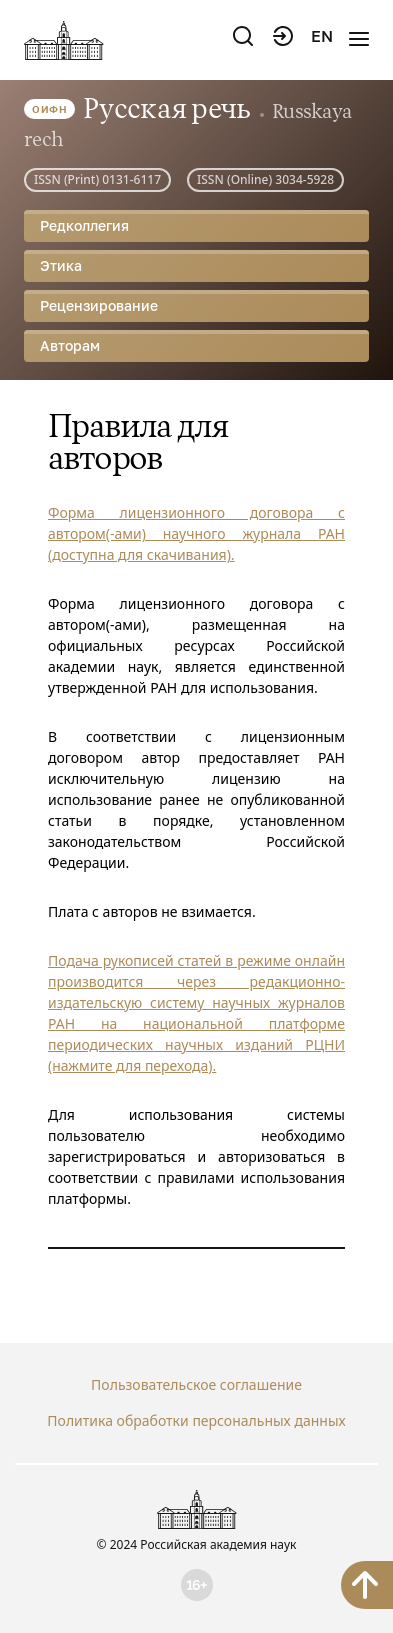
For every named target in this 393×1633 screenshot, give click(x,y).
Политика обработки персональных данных (196, 1420)
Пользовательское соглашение (196, 1384)
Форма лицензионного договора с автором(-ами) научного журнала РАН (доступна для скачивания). (196, 533)
